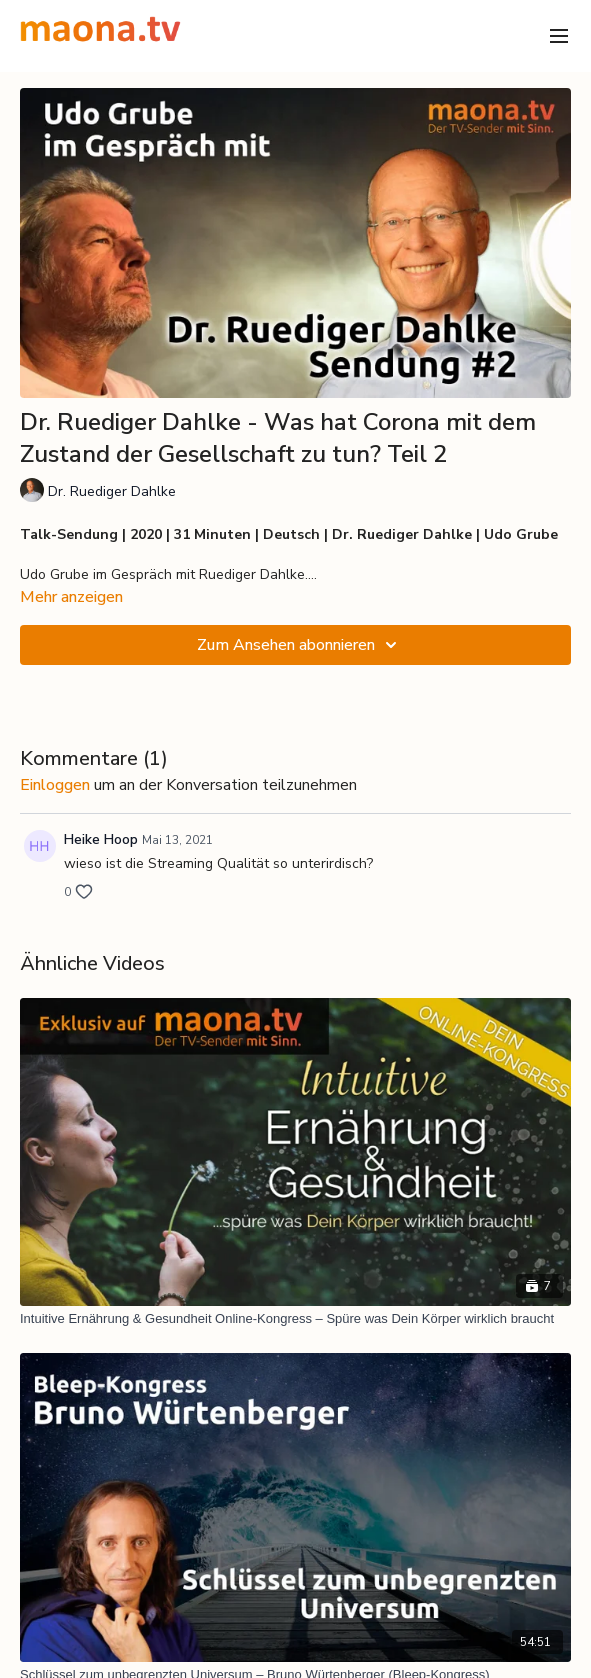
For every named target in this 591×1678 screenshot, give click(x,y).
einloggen (55, 785)
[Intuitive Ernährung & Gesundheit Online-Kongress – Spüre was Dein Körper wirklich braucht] (295, 1319)
